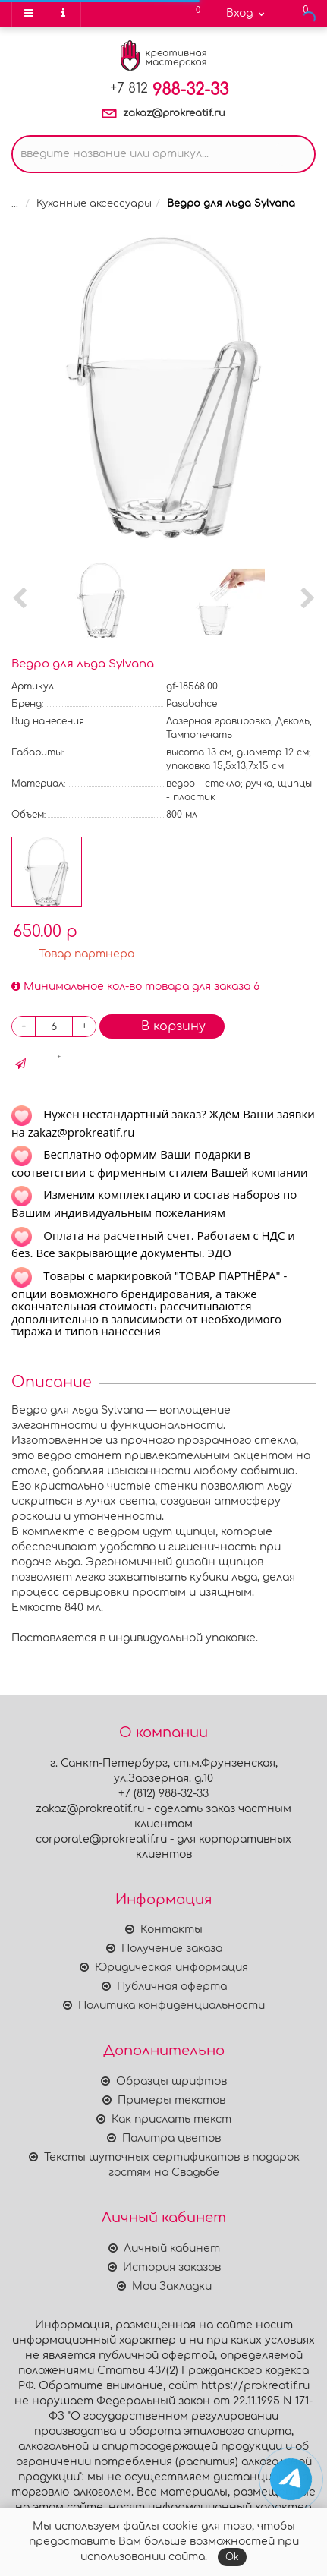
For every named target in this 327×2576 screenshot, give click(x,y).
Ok (232, 2557)
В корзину (162, 1025)
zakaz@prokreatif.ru (174, 113)
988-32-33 (169, 89)
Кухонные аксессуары (94, 203)
